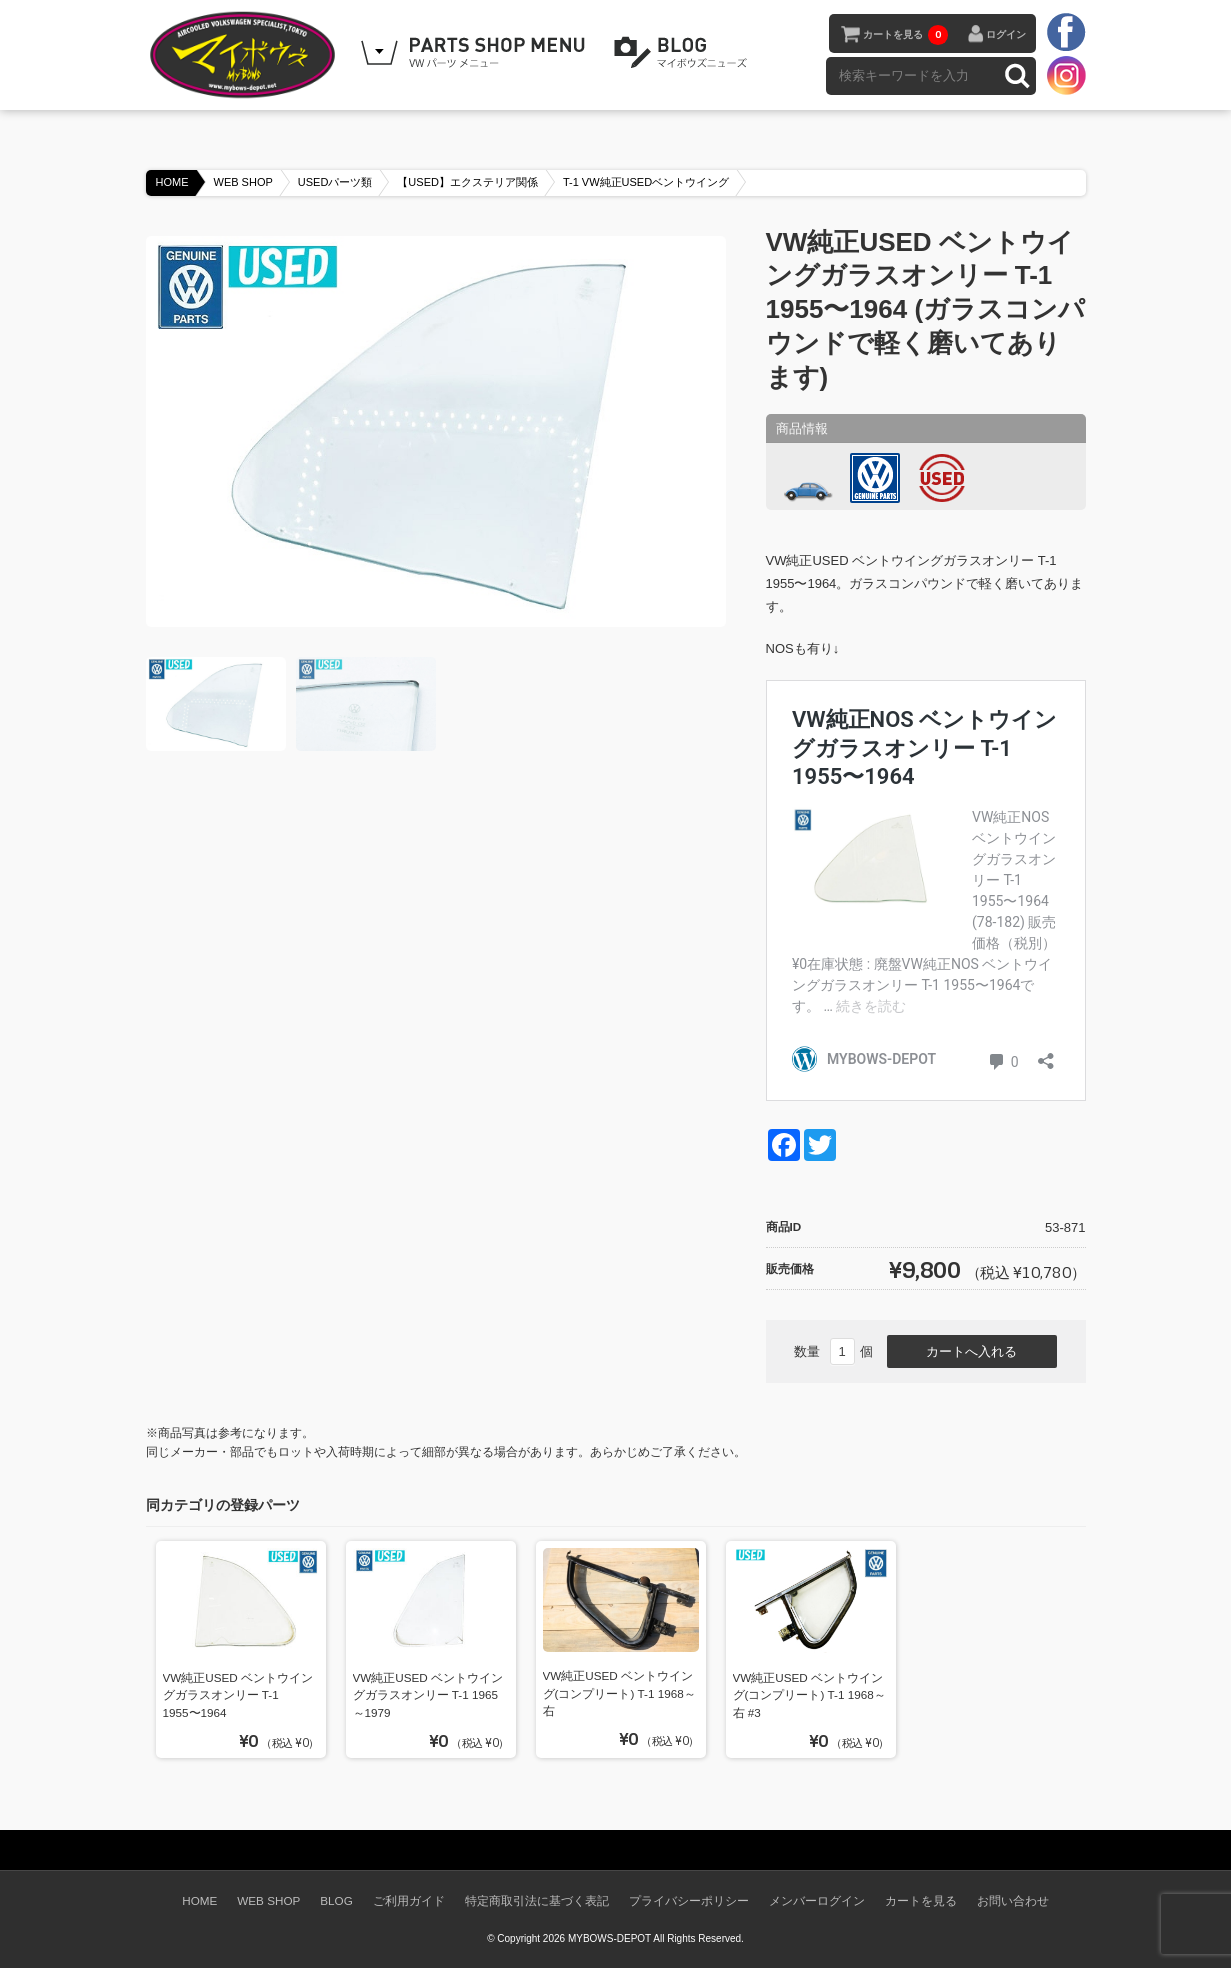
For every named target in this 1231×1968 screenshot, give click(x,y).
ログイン (1006, 34)
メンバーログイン (817, 1900)
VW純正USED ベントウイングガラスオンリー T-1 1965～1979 (428, 1695)
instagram (1066, 75)
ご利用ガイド (409, 1900)
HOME (172, 182)
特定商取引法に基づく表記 (537, 1900)
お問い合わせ (1013, 1900)
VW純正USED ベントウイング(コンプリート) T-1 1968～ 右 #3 (809, 1695)
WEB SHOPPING (476, 53)
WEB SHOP (243, 182)
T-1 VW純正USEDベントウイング (646, 182)
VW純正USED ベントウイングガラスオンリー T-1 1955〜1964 (238, 1695)
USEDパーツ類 (335, 182)
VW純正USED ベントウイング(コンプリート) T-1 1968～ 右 (619, 1693)
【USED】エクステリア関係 (467, 182)
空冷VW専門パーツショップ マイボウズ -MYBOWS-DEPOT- (246, 55)
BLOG (684, 53)
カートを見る (905, 35)
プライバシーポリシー (689, 1900)
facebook (1066, 33)
